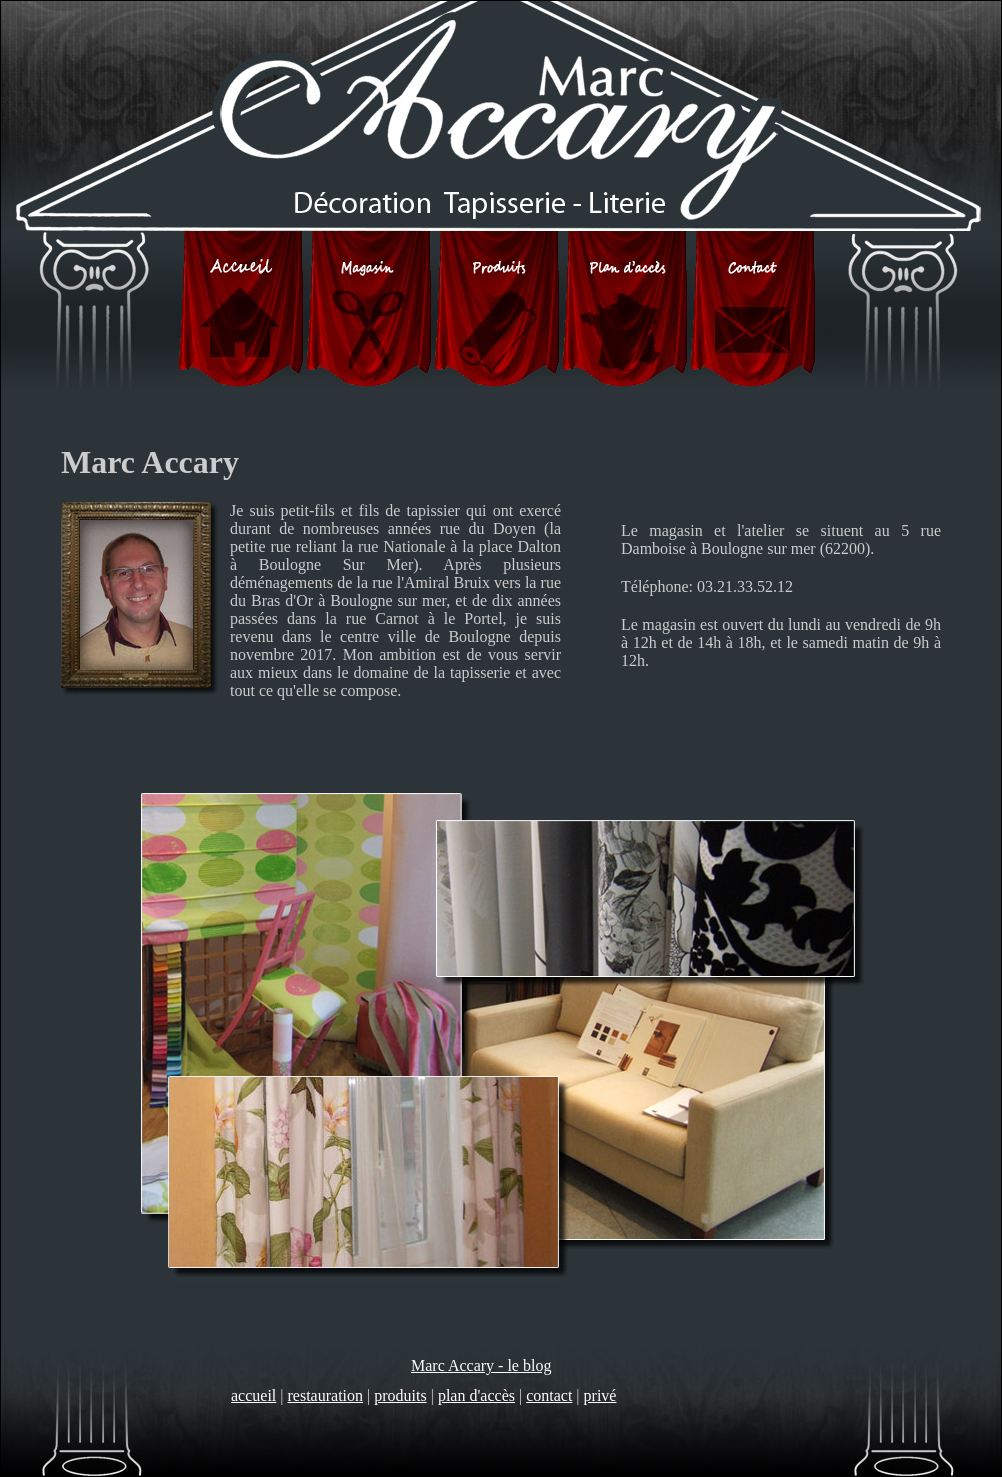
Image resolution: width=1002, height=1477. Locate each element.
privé (600, 1395)
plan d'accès (476, 1395)
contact (549, 1395)
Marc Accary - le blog (481, 1365)
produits (400, 1395)
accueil (253, 1395)
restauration (326, 1395)
